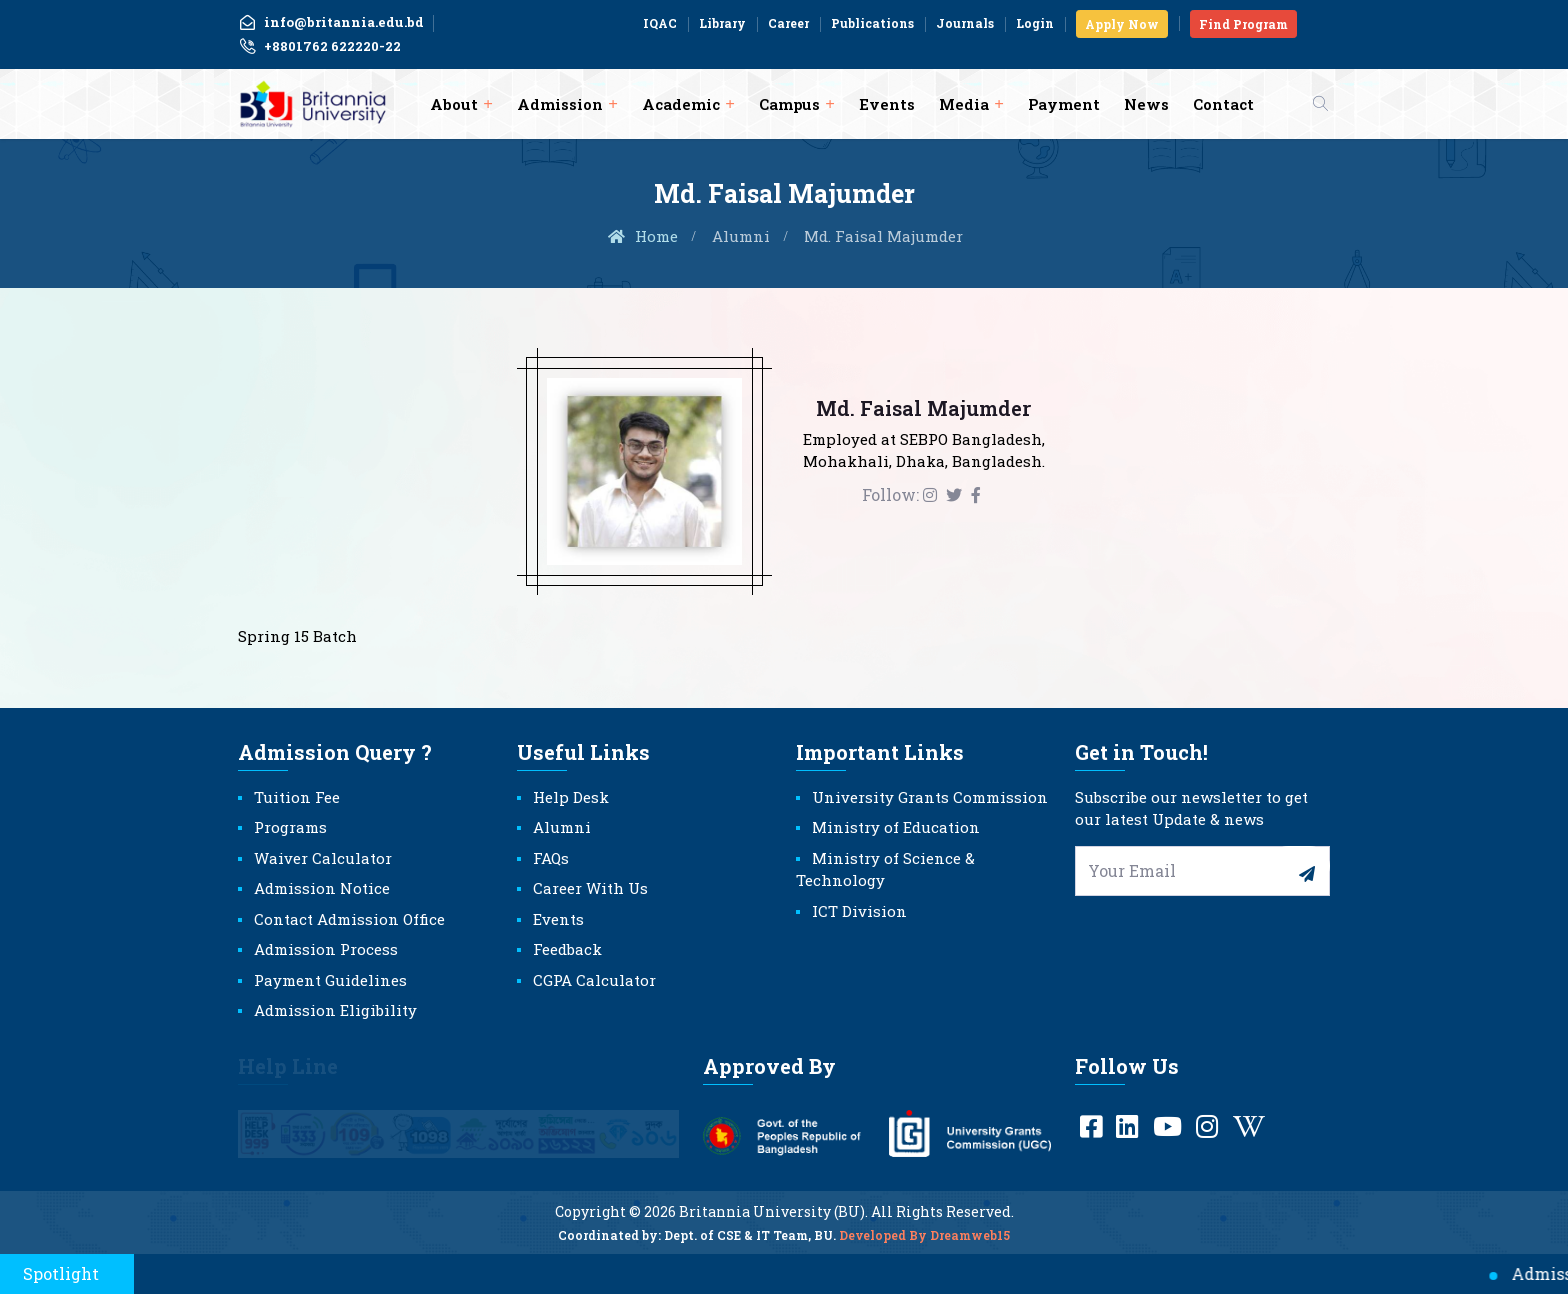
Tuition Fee (297, 797)
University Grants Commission (930, 797)
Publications (872, 23)
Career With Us (590, 888)
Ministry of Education (896, 827)
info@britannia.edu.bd (331, 22)
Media (964, 104)
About (454, 104)
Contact (1223, 104)
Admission (560, 104)
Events (887, 104)
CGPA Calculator (594, 980)
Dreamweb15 (970, 1247)
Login (1035, 23)
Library (722, 23)
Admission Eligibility (335, 1010)
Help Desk (571, 797)
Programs (290, 827)
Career (788, 23)
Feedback (567, 949)
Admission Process (326, 949)
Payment (1064, 104)
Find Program (1243, 24)
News (1146, 104)
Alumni (741, 236)
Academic (681, 104)
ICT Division (859, 911)
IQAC (660, 23)
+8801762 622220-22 (319, 47)
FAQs (551, 858)
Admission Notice (322, 888)
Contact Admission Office (349, 919)
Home (642, 236)
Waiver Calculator (323, 858)
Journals (965, 23)
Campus (789, 104)
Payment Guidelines (330, 980)
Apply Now (1122, 24)
